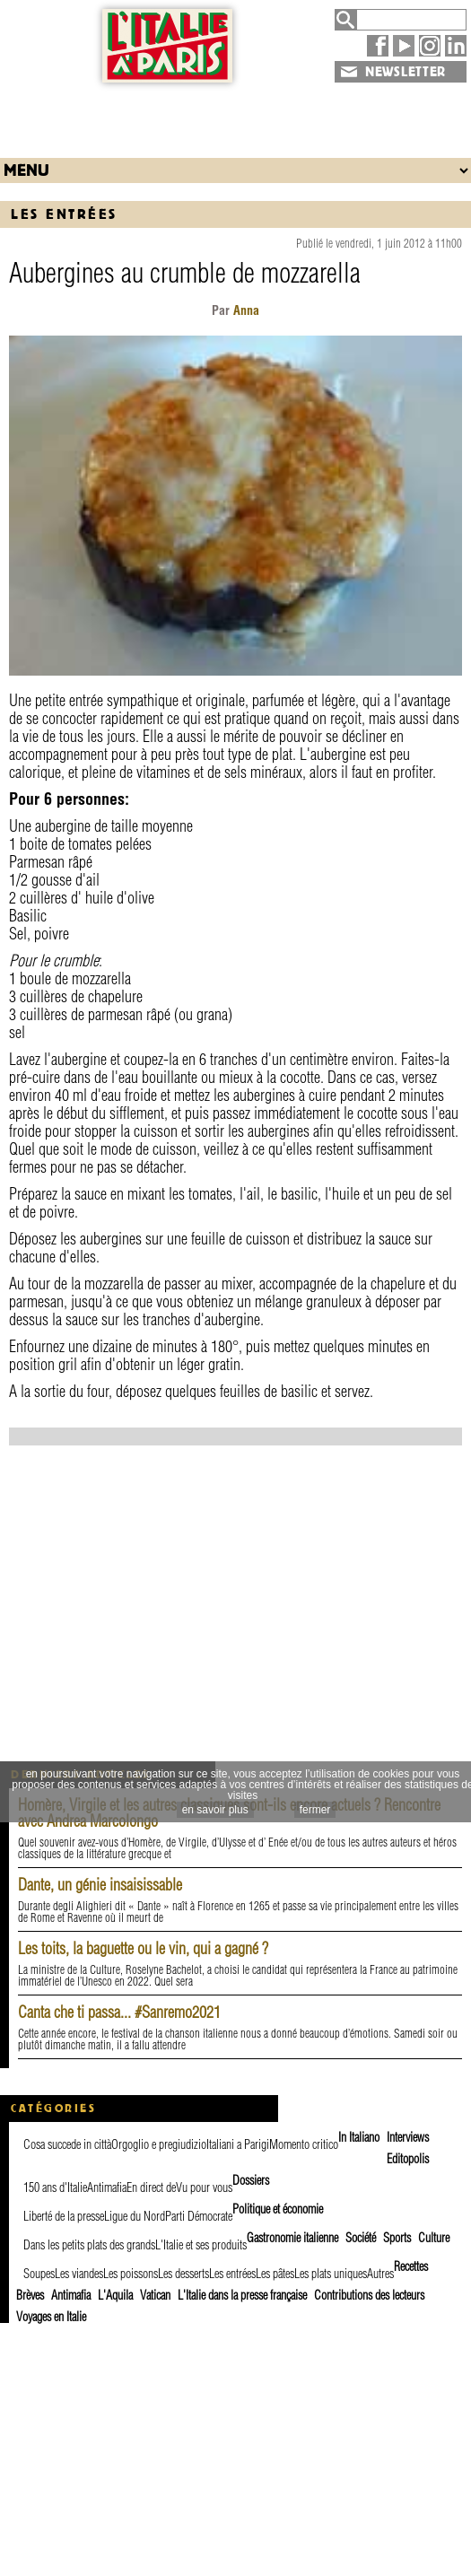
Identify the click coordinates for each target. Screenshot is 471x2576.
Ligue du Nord (134, 2216)
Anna (246, 310)
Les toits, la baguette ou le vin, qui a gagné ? (143, 1948)
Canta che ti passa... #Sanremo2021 (119, 2012)
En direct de (151, 2187)
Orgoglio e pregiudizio (158, 2144)
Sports (397, 2238)
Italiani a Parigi (237, 2144)
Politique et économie (277, 2209)
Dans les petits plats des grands (89, 2245)
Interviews (408, 2137)
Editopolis (408, 2159)
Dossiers (250, 2180)
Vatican (155, 2295)
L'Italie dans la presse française (242, 2295)
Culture (433, 2238)
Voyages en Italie (51, 2317)
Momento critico (303, 2144)
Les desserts (183, 2274)
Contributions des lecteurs (369, 2295)
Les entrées (64, 214)
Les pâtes (275, 2274)
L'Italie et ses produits (201, 2245)
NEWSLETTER (405, 72)
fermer (315, 1809)
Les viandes (79, 2274)
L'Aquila (115, 2295)
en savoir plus (215, 1809)
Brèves (30, 2295)
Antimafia (106, 2187)
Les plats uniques (330, 2274)
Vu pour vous (204, 2187)
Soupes (39, 2274)
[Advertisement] (235, 115)
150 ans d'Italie (55, 2187)
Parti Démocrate (198, 2216)
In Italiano (358, 2137)
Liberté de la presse (63, 2216)
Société (360, 2238)
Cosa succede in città (67, 2144)
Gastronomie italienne (292, 2238)
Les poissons (130, 2274)
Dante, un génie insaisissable (100, 1884)
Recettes (411, 2266)
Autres (380, 2274)
